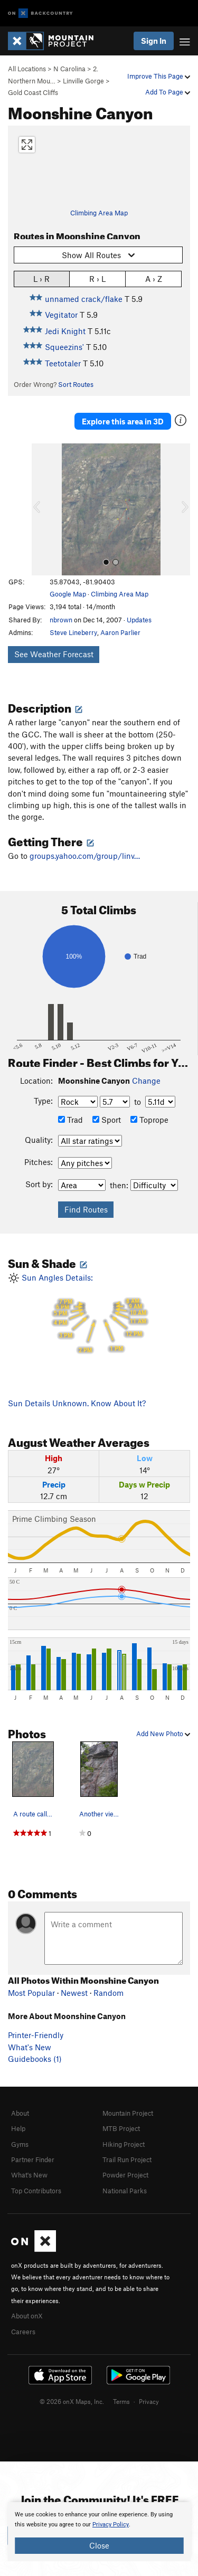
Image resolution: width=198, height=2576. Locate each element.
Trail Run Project (127, 2159)
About (20, 2113)
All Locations (27, 68)
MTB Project (121, 2128)
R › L (97, 278)
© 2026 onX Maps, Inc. (72, 2401)
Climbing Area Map (99, 213)
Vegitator (61, 314)
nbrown (61, 619)
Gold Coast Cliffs (33, 92)
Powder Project (125, 2175)
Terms (121, 2401)
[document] (99, 2531)
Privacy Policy (110, 2524)
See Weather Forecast (53, 654)
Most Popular (31, 1992)
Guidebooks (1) (35, 2058)
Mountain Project (127, 2113)
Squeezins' (64, 347)
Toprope (149, 1119)
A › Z (153, 278)
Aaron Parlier (120, 632)
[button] (42, 509)
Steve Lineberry (73, 632)
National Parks (124, 2190)
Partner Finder (32, 2159)
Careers (23, 2331)
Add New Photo (163, 1733)
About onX (27, 2316)
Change (146, 1080)
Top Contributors (36, 2190)
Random (108, 1992)
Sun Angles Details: (99, 1315)
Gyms (20, 2144)
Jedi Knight (65, 331)
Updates (139, 619)
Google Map (68, 594)
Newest (74, 1992)
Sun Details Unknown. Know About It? (77, 1403)
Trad (70, 1119)
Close (99, 2545)
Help (18, 2128)
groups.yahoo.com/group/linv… (85, 855)
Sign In (153, 40)
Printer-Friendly (35, 2035)
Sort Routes (75, 384)
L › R (41, 278)
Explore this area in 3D (123, 421)
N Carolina (69, 68)
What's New (29, 2047)
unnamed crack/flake (83, 299)
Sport (106, 1119)
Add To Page (167, 92)
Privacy (149, 2401)
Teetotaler (63, 363)
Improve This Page (158, 76)
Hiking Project (123, 2144)
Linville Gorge (83, 81)
